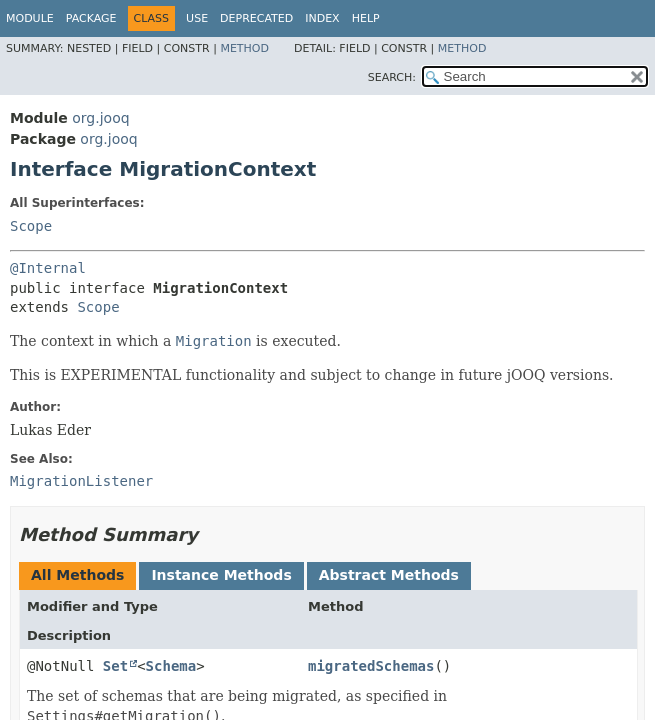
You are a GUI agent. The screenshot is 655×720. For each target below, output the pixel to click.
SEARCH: (392, 77)
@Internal (48, 268)
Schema (171, 666)
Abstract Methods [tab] (389, 575)
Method (244, 48)
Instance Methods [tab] (221, 575)
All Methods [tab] (77, 575)
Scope (31, 226)
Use (197, 18)
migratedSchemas (371, 666)
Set (115, 666)
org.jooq (100, 118)
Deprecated (256, 18)
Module (30, 18)
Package (91, 18)
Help (366, 18)
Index (322, 18)
